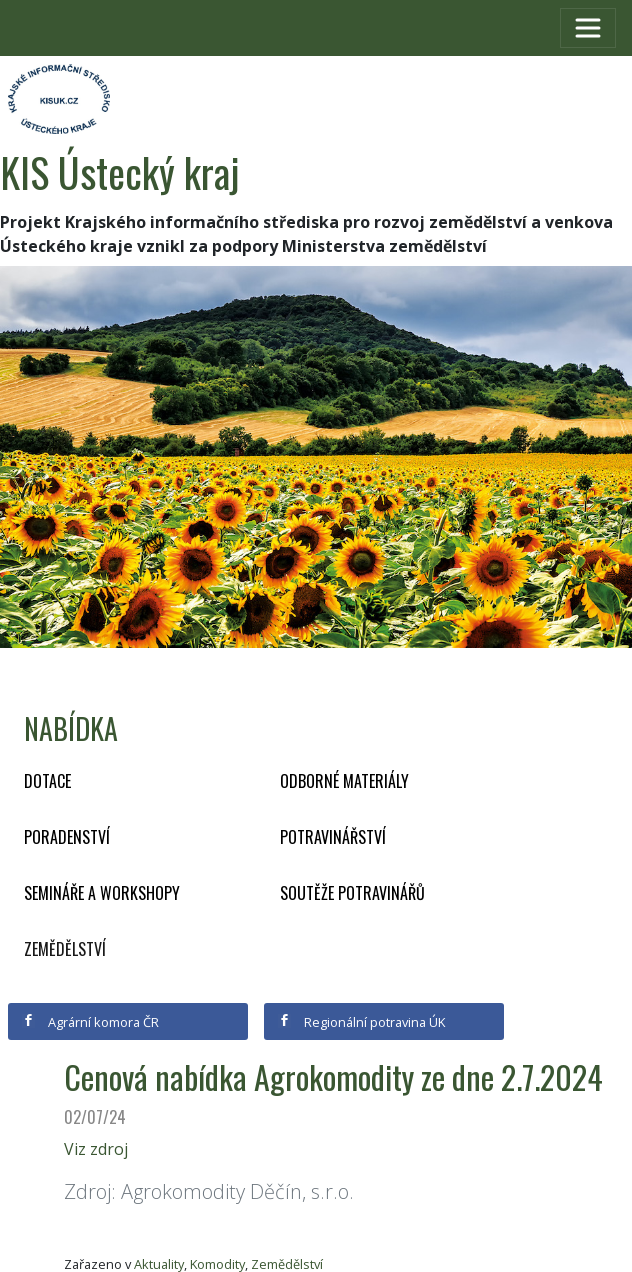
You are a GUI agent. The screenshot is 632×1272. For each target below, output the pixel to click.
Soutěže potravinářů (352, 893)
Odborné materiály (344, 781)
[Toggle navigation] (588, 28)
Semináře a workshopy (102, 893)
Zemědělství (65, 949)
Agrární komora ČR (90, 1022)
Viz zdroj (96, 1149)
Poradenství (67, 837)
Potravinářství (333, 837)
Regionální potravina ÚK (361, 1022)
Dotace (47, 781)
